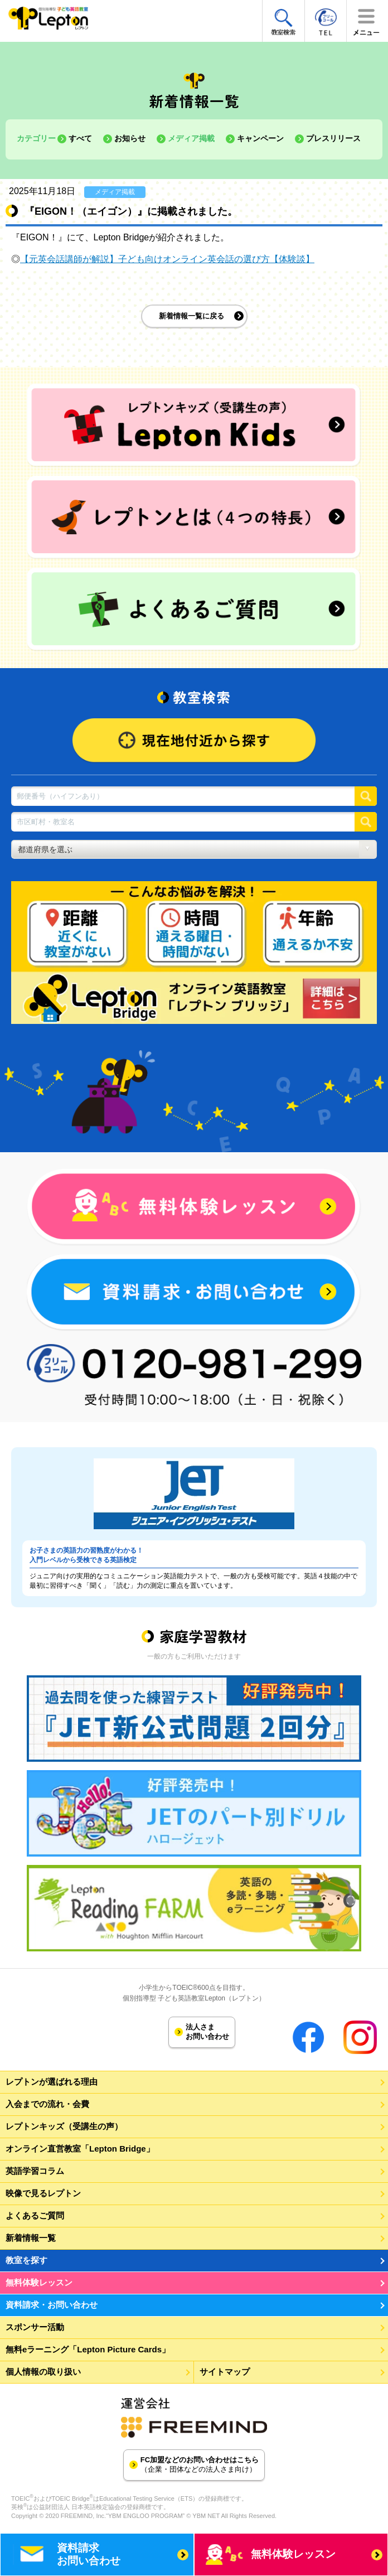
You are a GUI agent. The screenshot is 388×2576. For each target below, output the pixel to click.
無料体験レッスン (39, 2282)
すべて (80, 138)
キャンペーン (260, 138)
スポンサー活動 (35, 2327)
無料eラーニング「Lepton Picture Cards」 (88, 2349)
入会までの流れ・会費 (47, 2104)
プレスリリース (333, 138)
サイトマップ (225, 2371)
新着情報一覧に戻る (191, 316)
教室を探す (26, 2260)
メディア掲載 (191, 138)
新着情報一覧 (31, 2237)
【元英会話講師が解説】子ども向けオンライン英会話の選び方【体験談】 (167, 259)
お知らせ (130, 138)
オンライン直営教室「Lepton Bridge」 (80, 2148)
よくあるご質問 (35, 2215)
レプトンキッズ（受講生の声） (64, 2126)
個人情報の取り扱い (43, 2371)
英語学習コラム (35, 2171)
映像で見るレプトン (43, 2193)
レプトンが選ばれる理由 (52, 2081)
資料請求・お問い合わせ (52, 2304)
